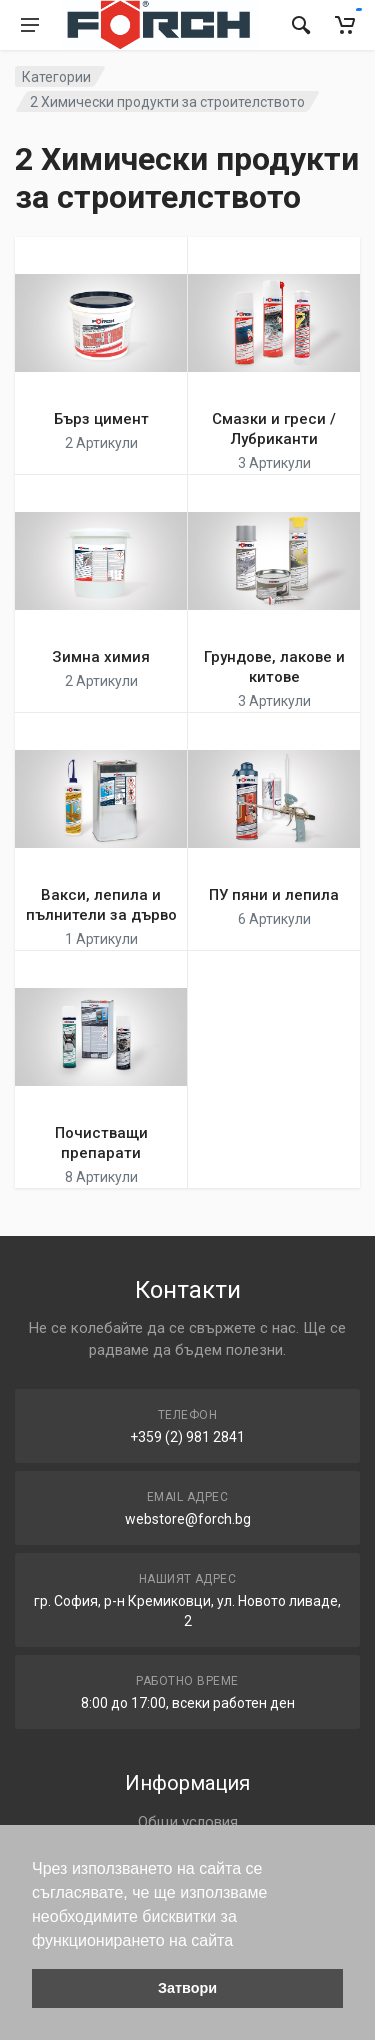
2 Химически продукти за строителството (167, 102)
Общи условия (188, 1822)
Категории (56, 77)
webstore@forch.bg (188, 1519)
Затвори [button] (187, 1988)
